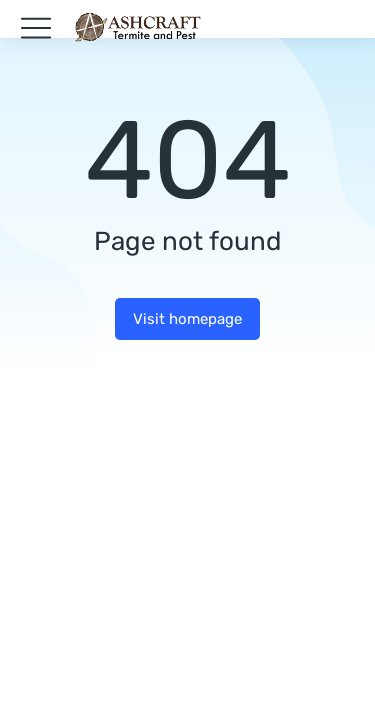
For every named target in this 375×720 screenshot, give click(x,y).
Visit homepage (187, 319)
